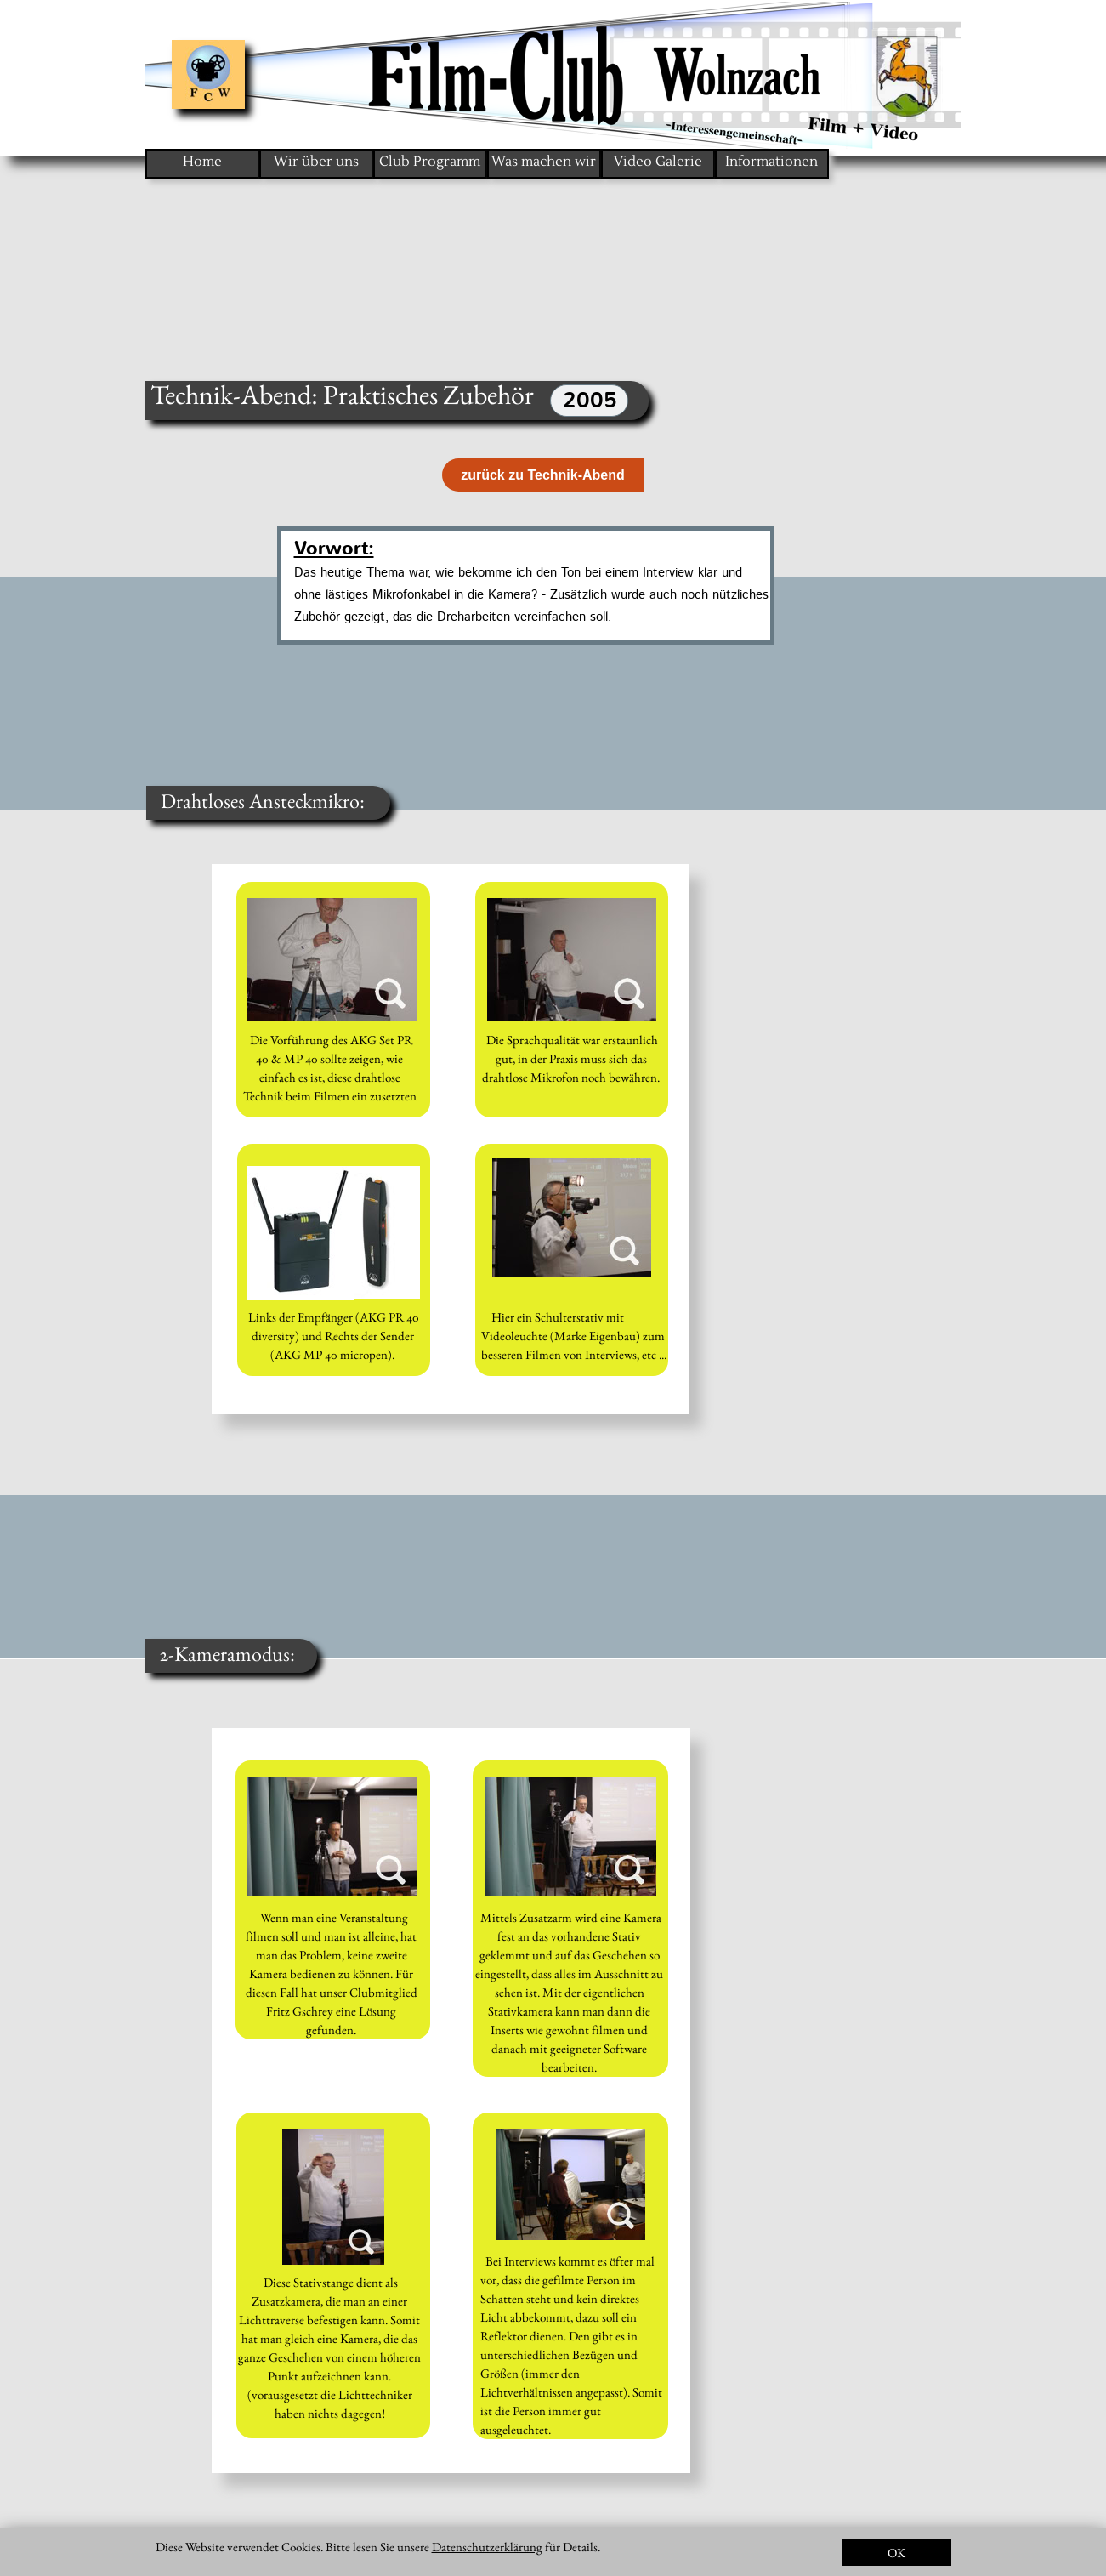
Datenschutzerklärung (487, 2547)
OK (896, 2553)
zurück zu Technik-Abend (543, 475)
